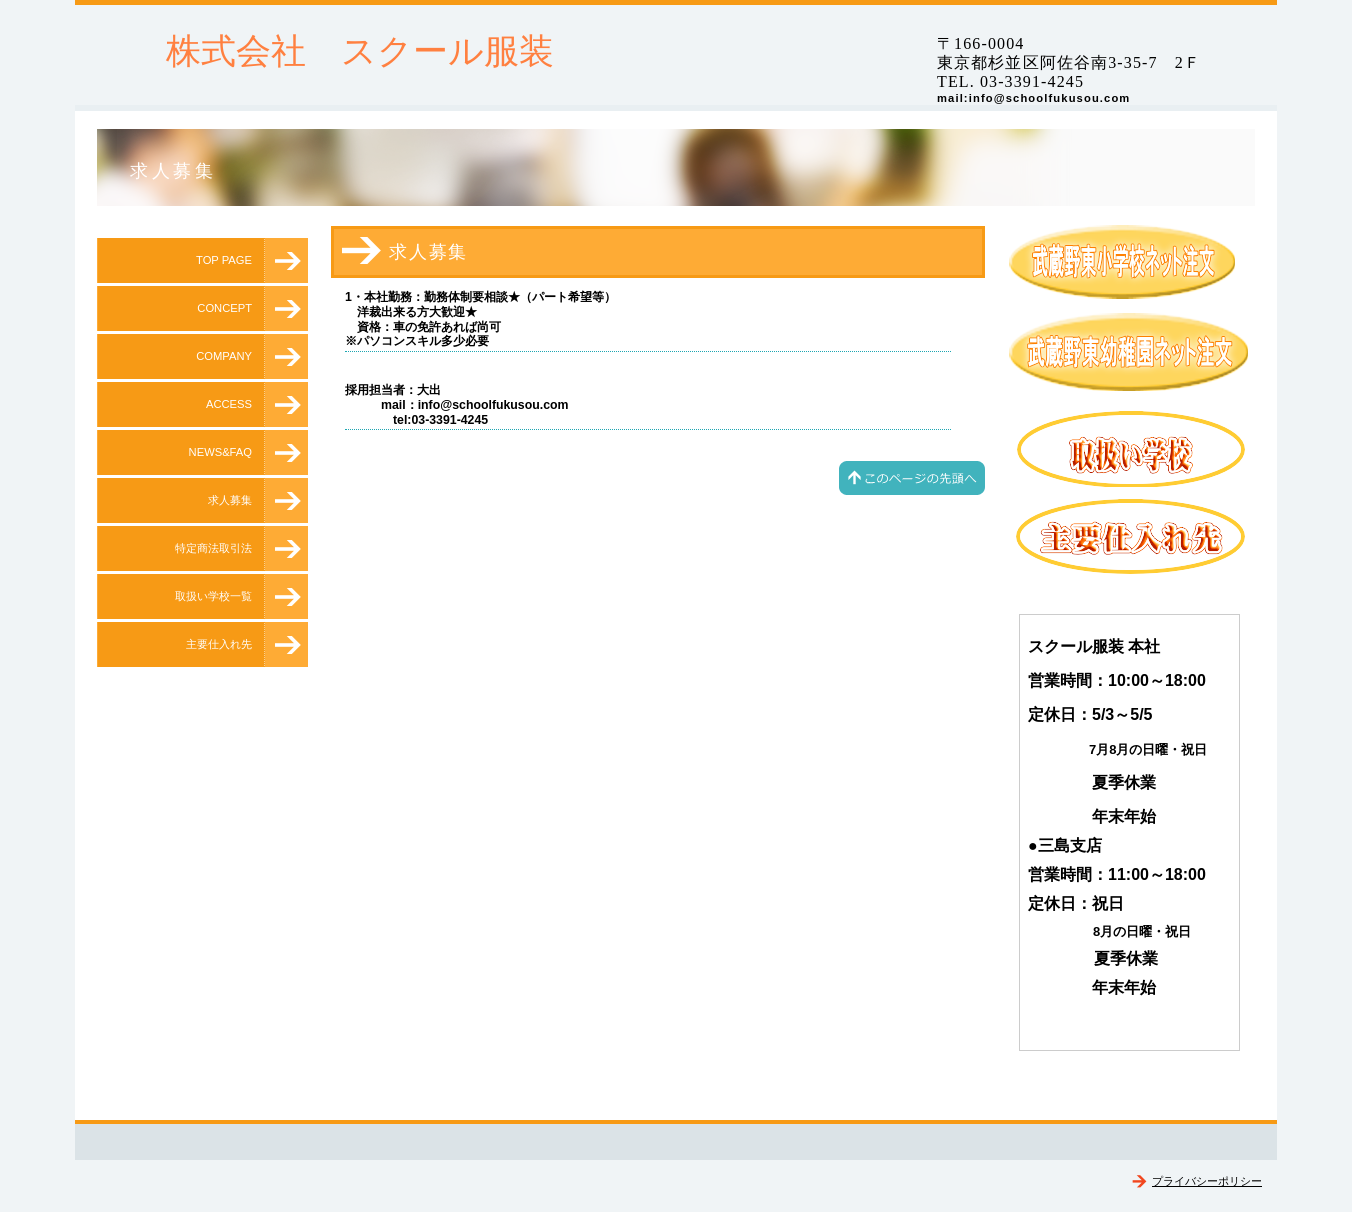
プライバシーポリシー (1207, 1181)
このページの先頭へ (912, 478)
